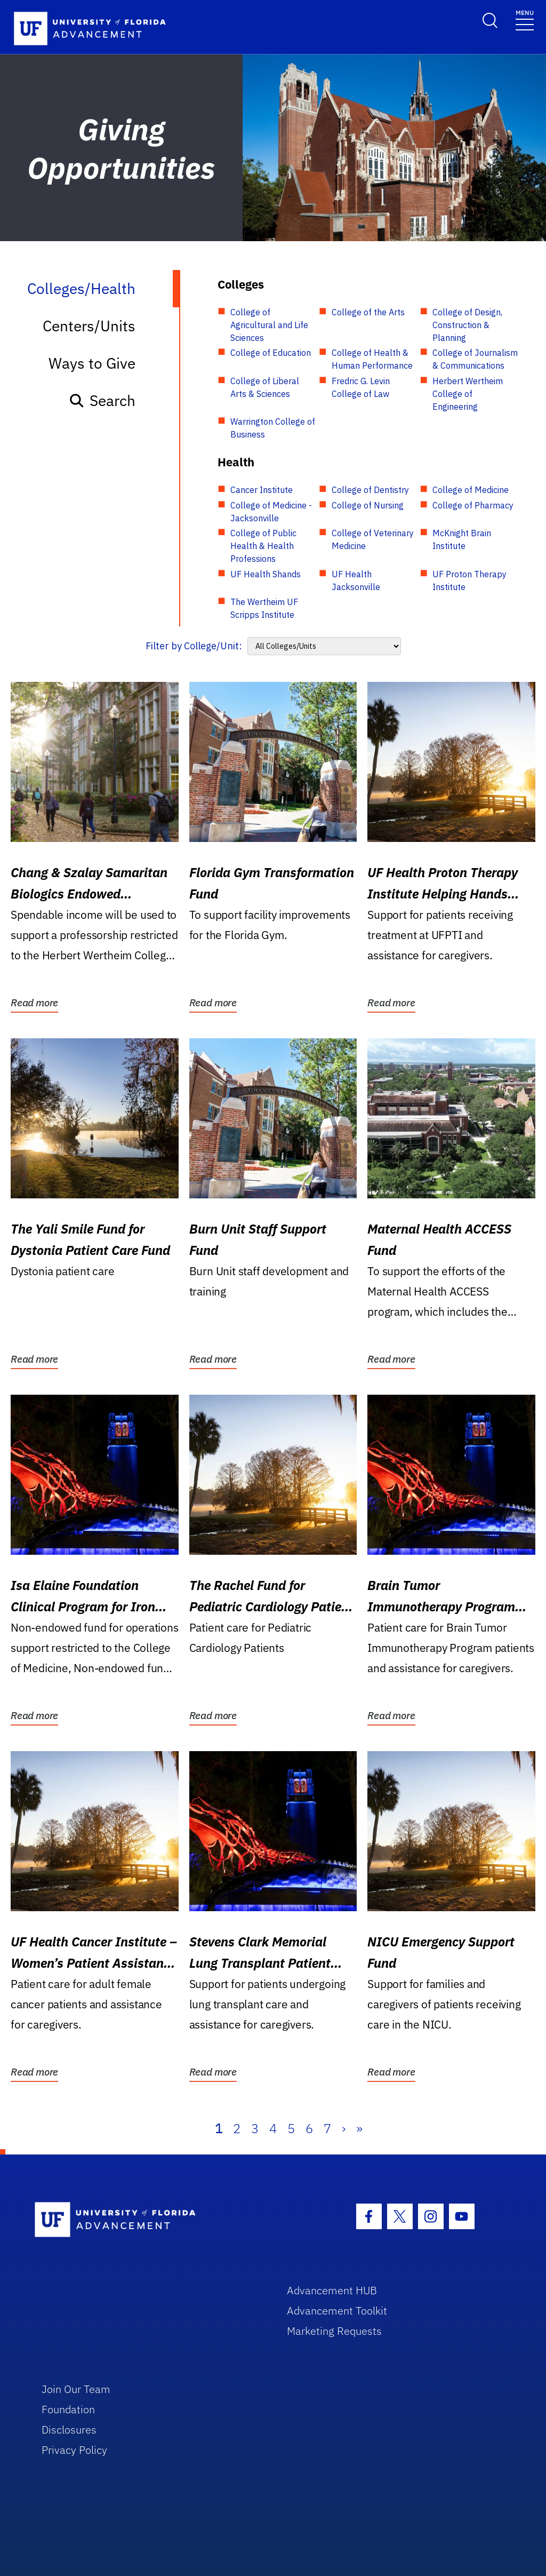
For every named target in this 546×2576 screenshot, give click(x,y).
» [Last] (359, 2128)
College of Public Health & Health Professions (263, 546)
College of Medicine (470, 489)
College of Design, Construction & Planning (467, 325)
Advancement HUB (332, 2290)
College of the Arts (368, 312)
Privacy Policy (74, 2450)
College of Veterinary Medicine (373, 539)
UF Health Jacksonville (356, 580)
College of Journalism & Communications (475, 359)
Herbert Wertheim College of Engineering (467, 394)
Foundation (68, 2409)
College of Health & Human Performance (372, 359)
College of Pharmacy (472, 505)
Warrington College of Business (272, 428)
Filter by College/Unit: (194, 646)
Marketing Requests (334, 2331)
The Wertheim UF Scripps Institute (264, 608)
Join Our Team (76, 2389)
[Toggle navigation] (524, 19)
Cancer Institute (261, 489)
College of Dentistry (370, 489)
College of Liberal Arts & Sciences (264, 387)
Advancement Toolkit (337, 2310)
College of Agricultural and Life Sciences (269, 325)
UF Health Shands (265, 574)
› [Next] (344, 2128)
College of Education (270, 352)
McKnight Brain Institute (461, 539)
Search (102, 400)
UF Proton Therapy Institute (469, 580)
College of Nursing (368, 505)
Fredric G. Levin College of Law (361, 387)
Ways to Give (92, 363)
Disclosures (69, 2429)
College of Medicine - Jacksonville (271, 511)
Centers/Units (89, 326)
